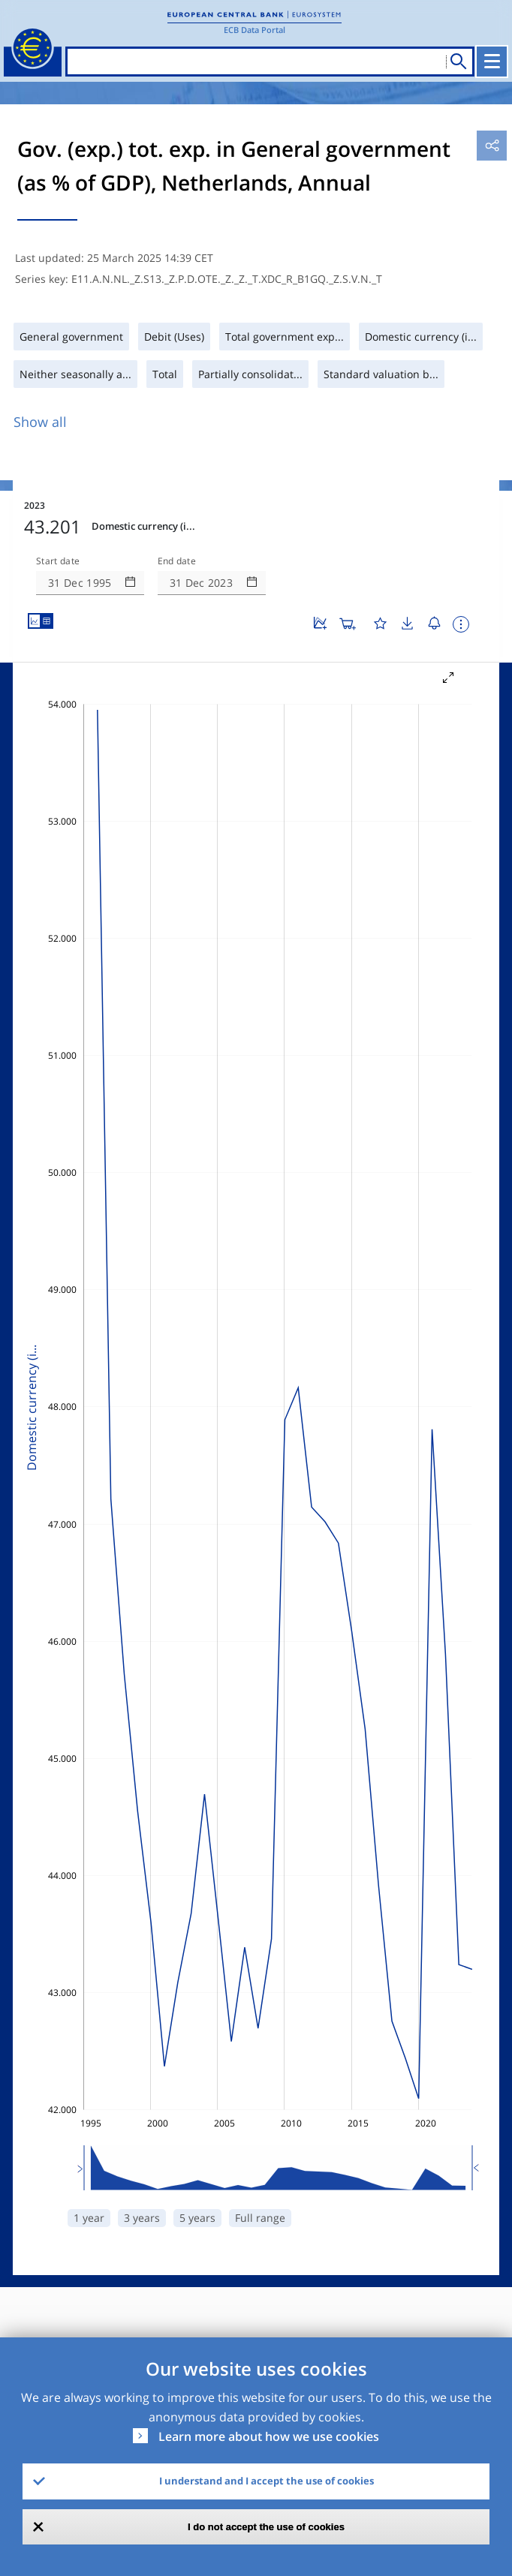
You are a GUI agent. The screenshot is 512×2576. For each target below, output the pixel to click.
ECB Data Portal (254, 29)
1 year (89, 2218)
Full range (260, 2218)
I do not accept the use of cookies (266, 2526)
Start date (58, 561)
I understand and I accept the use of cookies (266, 2480)
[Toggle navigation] (492, 62)
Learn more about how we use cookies (268, 2436)
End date (177, 561)
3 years (142, 2218)
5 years (197, 2218)
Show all (40, 422)
